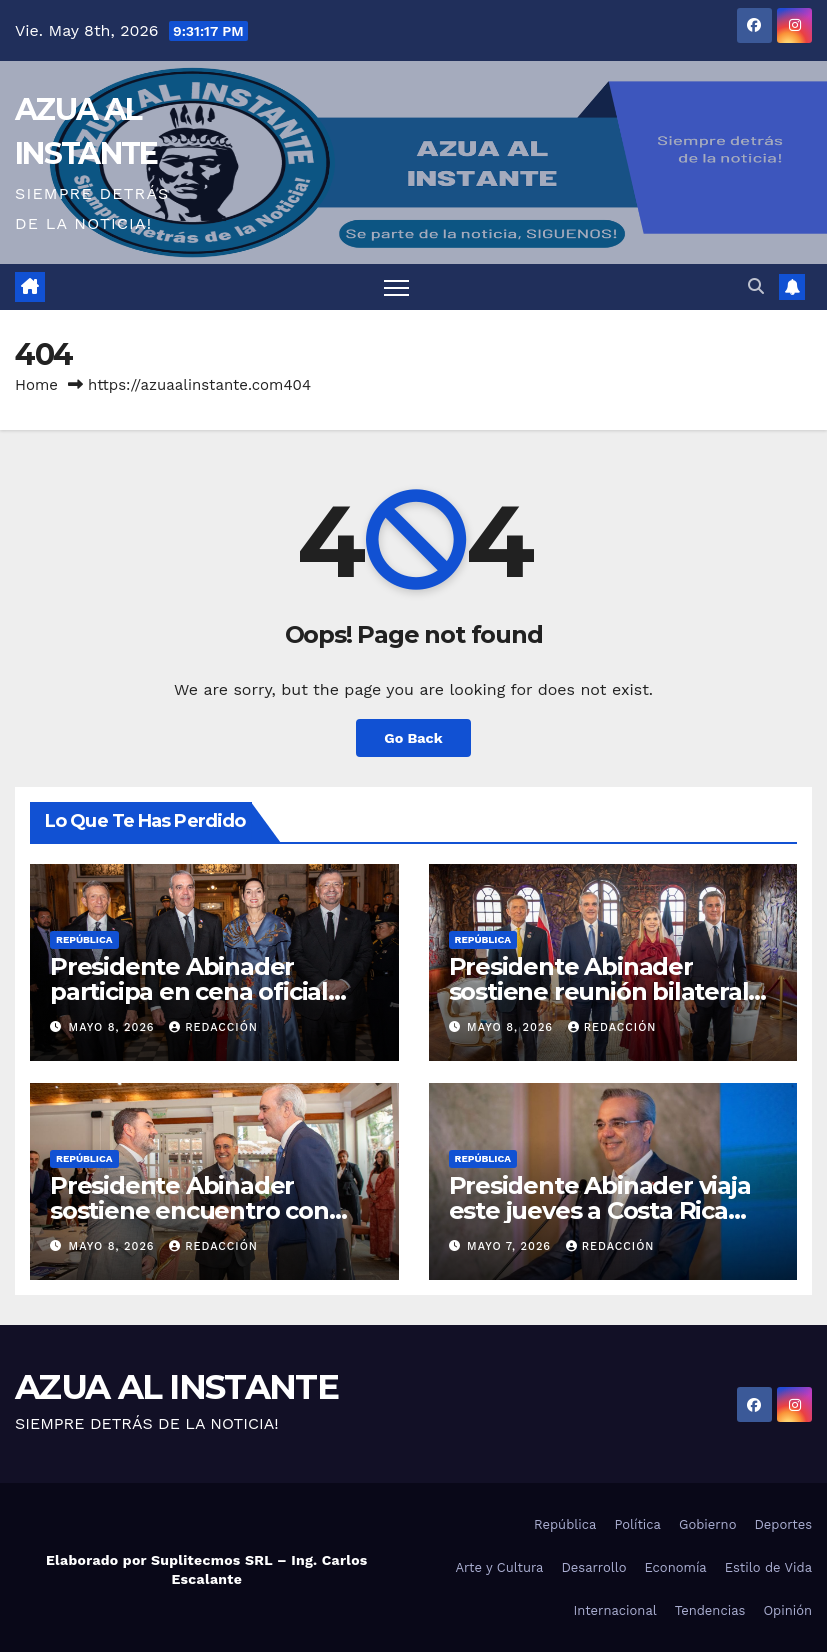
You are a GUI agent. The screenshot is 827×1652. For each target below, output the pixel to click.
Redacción (213, 1027)
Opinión (787, 1610)
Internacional (614, 1610)
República (84, 939)
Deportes (783, 1524)
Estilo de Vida (768, 1567)
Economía (676, 1567)
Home (36, 385)
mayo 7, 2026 (511, 1246)
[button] (756, 286)
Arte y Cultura (499, 1567)
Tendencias (710, 1610)
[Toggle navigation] (396, 287)
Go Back (413, 738)
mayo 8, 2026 (114, 1027)
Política (637, 1524)
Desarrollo (593, 1567)
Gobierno (707, 1524)
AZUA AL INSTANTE (176, 1387)
